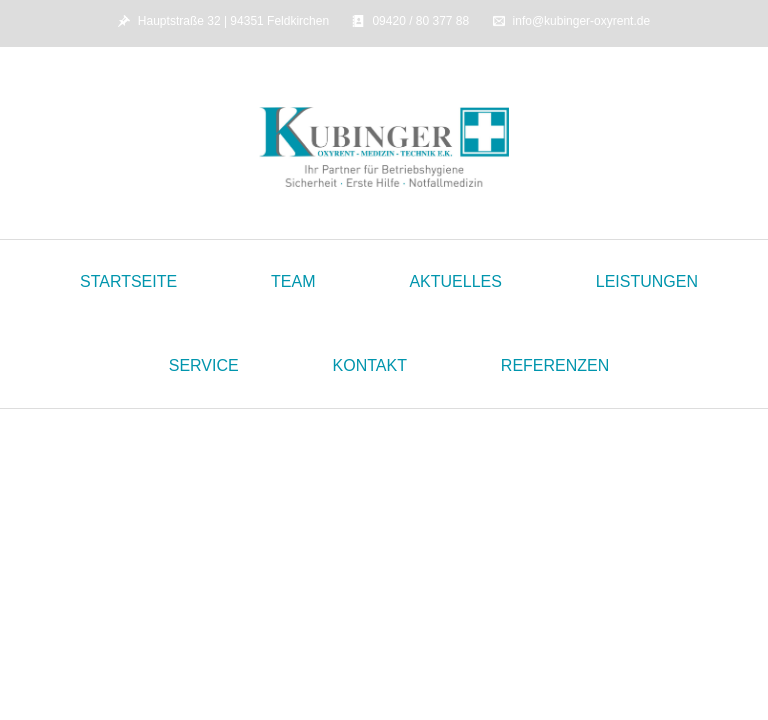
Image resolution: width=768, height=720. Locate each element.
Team (293, 281)
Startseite (128, 281)
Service (204, 365)
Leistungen (647, 281)
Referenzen (555, 365)
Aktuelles (455, 281)
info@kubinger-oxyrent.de (582, 21)
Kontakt (370, 365)
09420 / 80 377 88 (420, 21)
